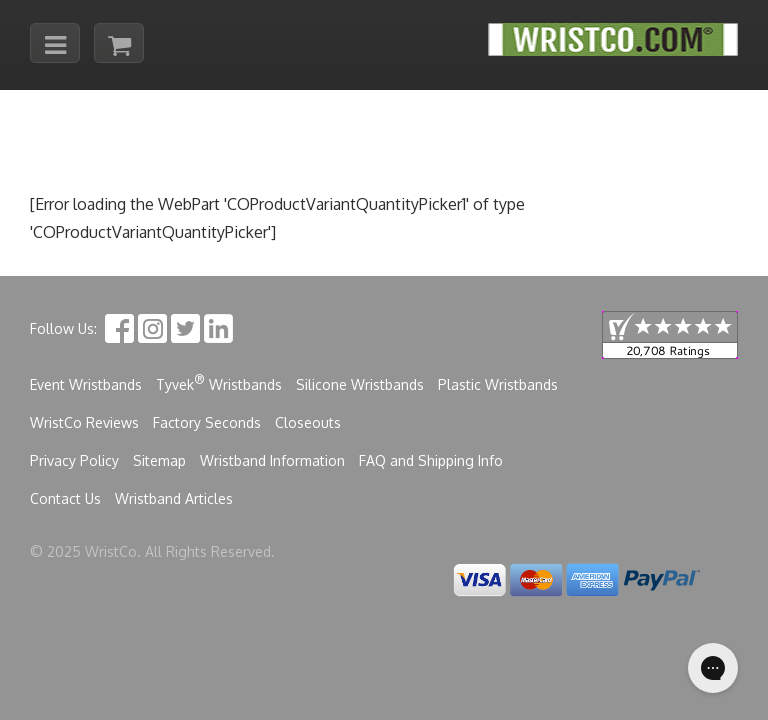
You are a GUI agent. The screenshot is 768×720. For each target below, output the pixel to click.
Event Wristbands (86, 384)
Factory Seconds (207, 422)
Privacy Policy (74, 460)
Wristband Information (272, 460)
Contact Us (65, 498)
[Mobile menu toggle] (55, 43)
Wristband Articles (174, 498)
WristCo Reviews (84, 422)
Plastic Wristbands (498, 384)
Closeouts (308, 422)
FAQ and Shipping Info (431, 460)
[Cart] (119, 43)
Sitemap (159, 460)
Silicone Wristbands (360, 384)
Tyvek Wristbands (219, 382)
